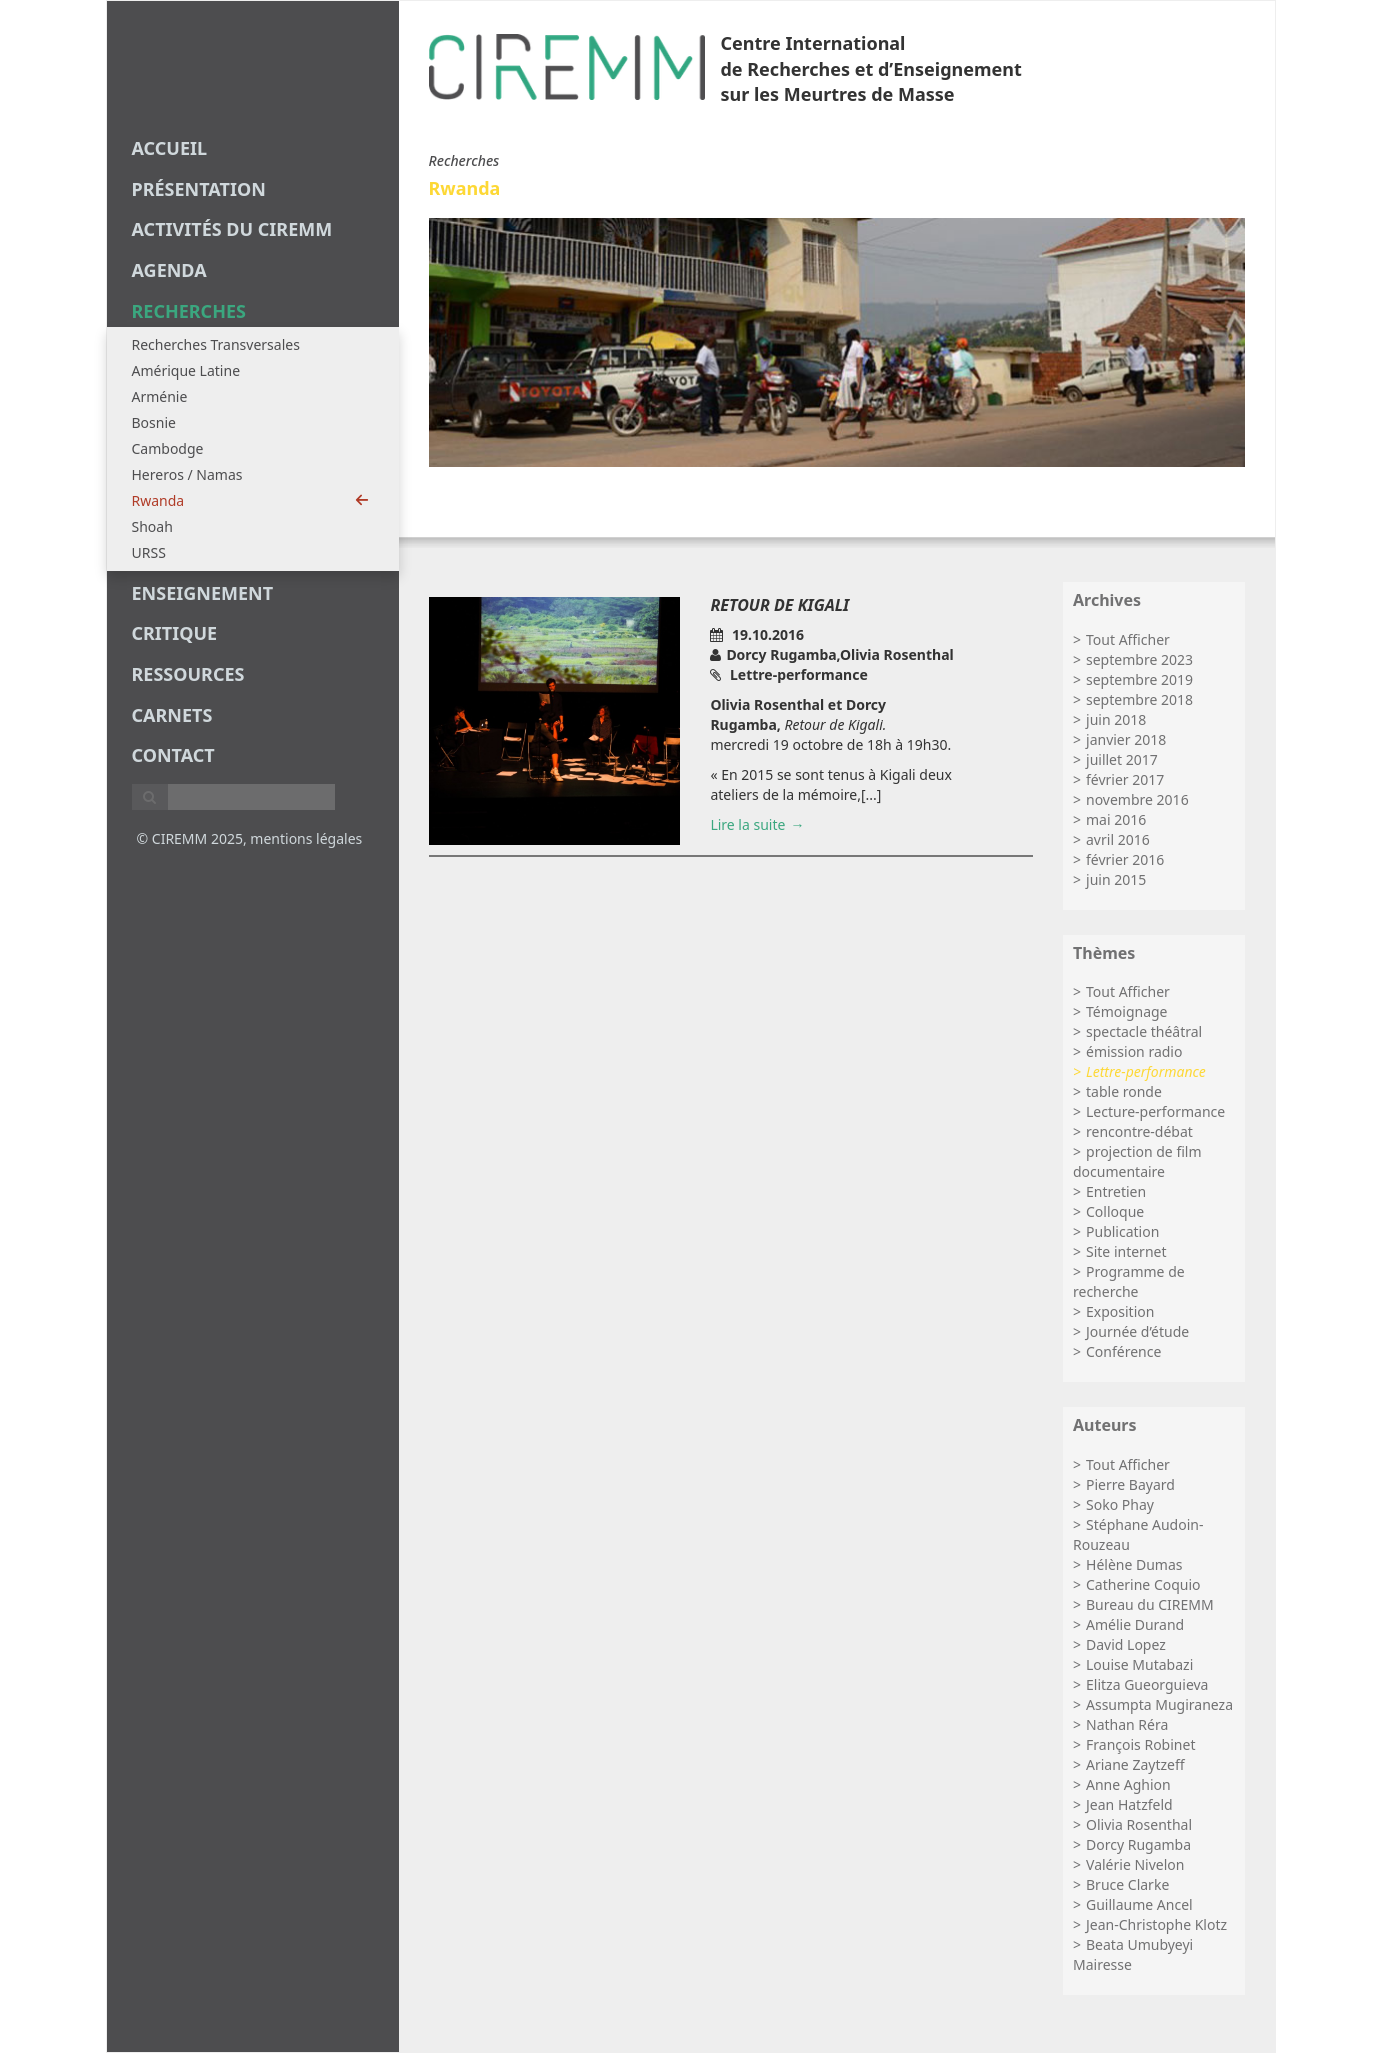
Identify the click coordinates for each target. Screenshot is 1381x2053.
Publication (1122, 1231)
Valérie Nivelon (1135, 1864)
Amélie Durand (1135, 1624)
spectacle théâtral (1144, 1031)
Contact (173, 755)
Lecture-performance (1155, 1111)
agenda (169, 270)
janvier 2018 (1126, 739)
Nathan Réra (1127, 1724)
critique (175, 633)
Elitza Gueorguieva (1147, 1684)
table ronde (1124, 1091)
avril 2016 (1118, 839)
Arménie (160, 396)
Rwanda (250, 500)
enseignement (203, 593)
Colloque (1115, 1211)
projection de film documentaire (1137, 1161)
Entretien (1116, 1191)
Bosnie (154, 422)
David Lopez (1126, 1644)
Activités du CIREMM (232, 229)
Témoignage (1127, 1011)
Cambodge (168, 448)
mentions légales (306, 838)
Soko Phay (1120, 1504)
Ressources (188, 674)
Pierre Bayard (1130, 1484)
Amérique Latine (186, 370)
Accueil (170, 148)
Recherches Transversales (216, 344)
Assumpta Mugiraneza (1159, 1704)
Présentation (199, 189)
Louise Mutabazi (1139, 1664)
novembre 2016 (1137, 799)
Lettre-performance (1146, 1071)
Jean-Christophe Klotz (1156, 1924)
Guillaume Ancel (1139, 1904)
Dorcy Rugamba (1138, 1844)
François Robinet (1140, 1744)
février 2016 (1125, 859)
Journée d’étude (1137, 1331)
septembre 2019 (1139, 679)
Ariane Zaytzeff (1135, 1764)
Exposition (1120, 1311)
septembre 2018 (1139, 699)
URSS (149, 552)
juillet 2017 (1122, 759)
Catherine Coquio (1143, 1584)
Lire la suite (747, 824)
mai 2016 (1116, 819)
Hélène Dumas (1134, 1564)
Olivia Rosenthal (1139, 1824)
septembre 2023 (1139, 659)
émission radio (1134, 1051)
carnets (172, 715)
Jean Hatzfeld (1129, 1804)
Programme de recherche (1129, 1281)
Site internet (1126, 1251)
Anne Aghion (1128, 1784)
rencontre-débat (1139, 1131)
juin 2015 (1116, 879)
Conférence (1123, 1351)
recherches (189, 311)
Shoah (152, 526)
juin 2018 (1116, 719)
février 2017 (1125, 779)
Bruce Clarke (1127, 1884)
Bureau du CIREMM (1150, 1604)
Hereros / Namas (187, 474)
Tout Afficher (1128, 639)
